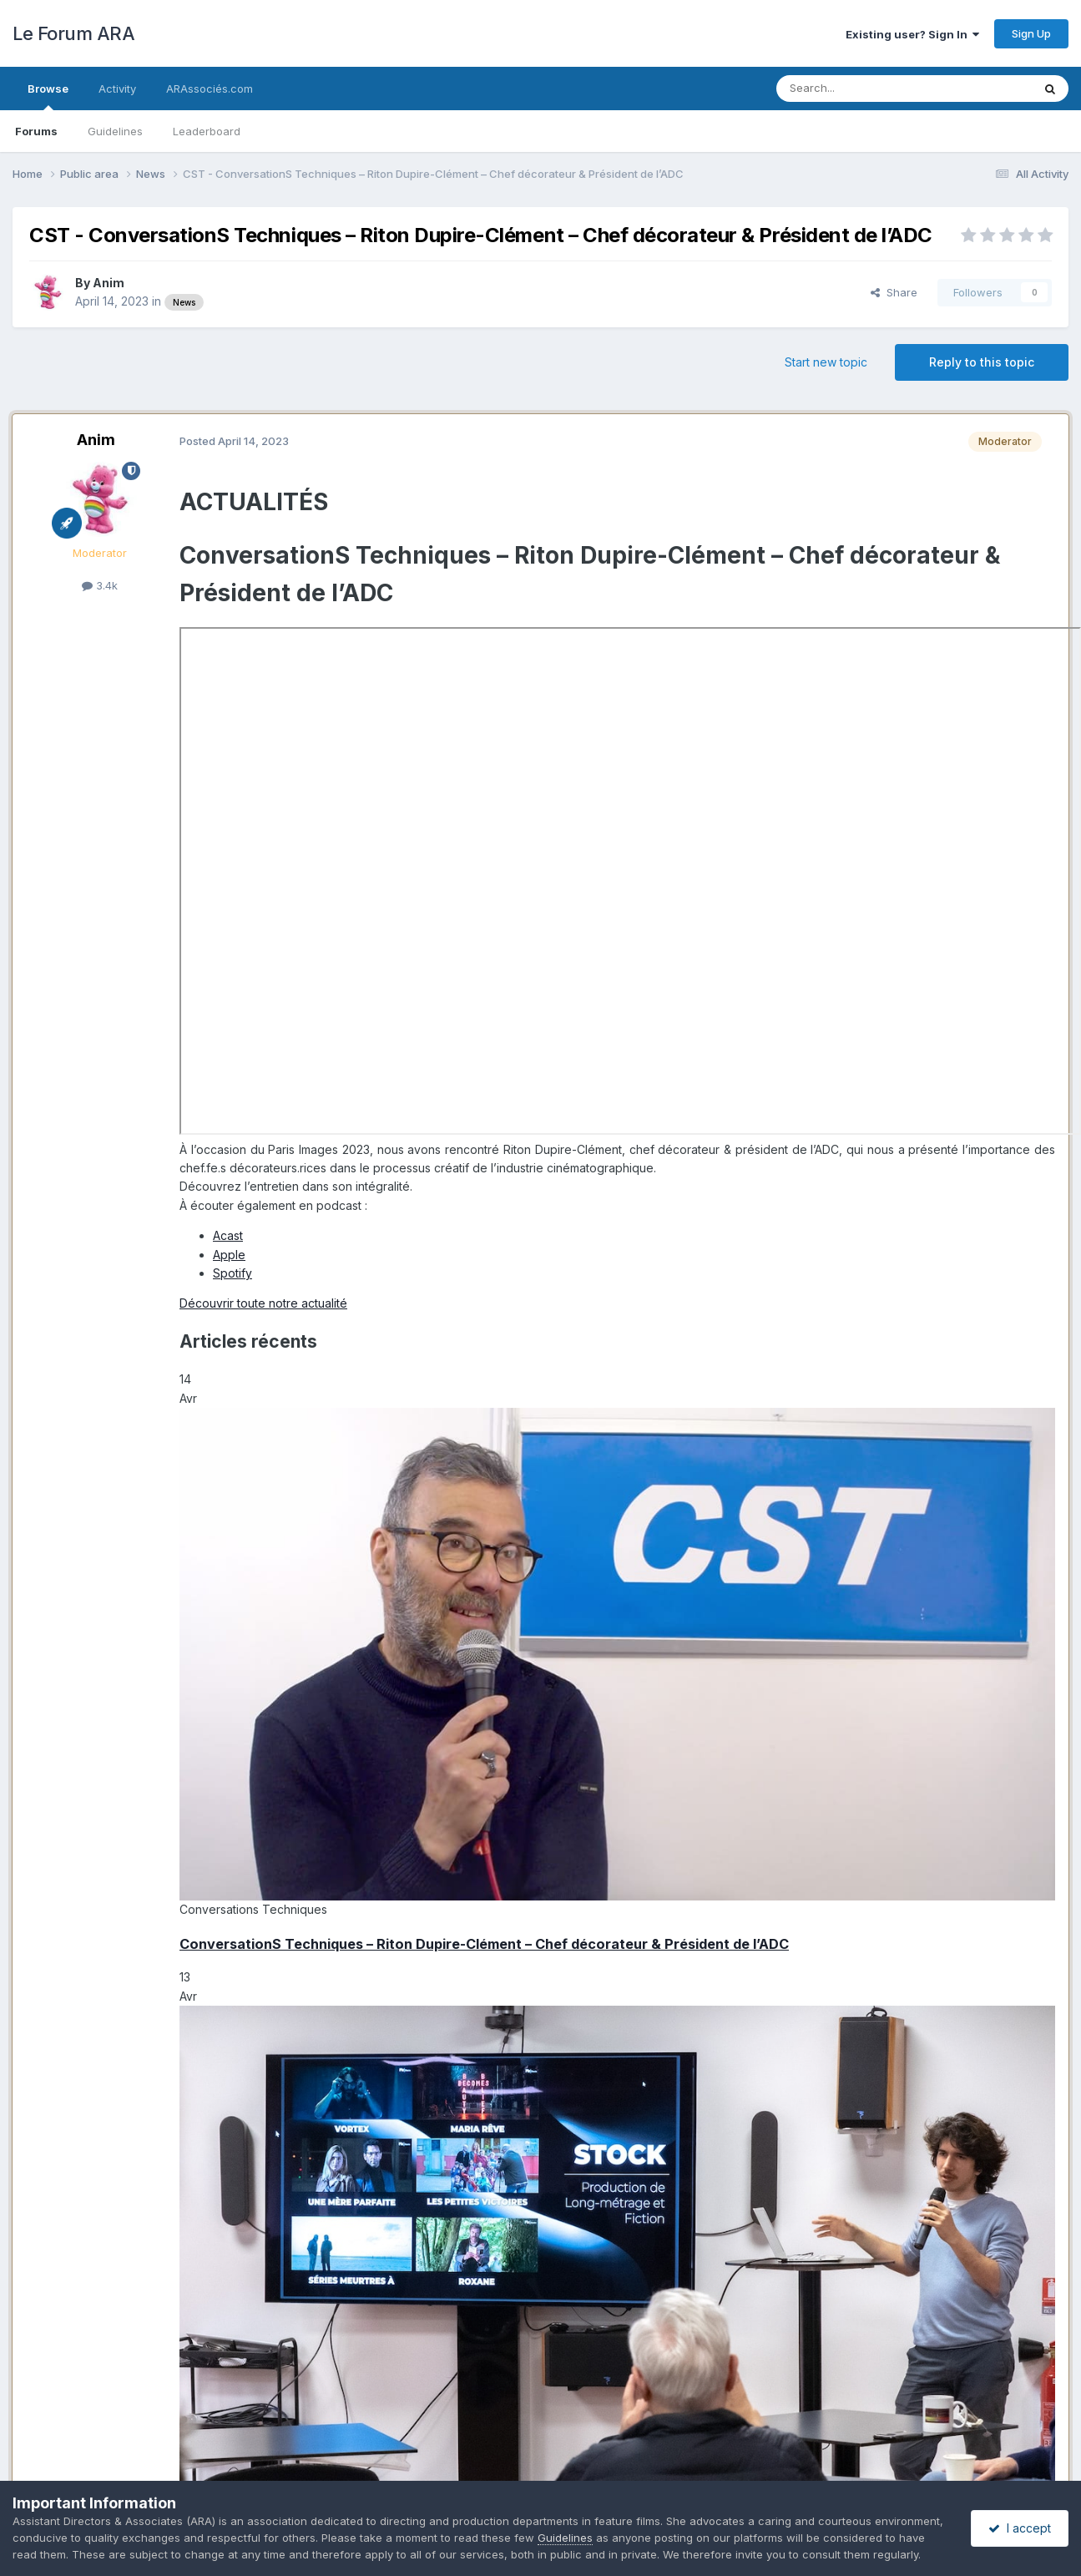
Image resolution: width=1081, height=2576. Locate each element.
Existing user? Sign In (912, 34)
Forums (36, 131)
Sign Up (1031, 33)
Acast (228, 1235)
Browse (48, 96)
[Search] (861, 88)
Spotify (232, 1273)
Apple (229, 1255)
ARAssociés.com (209, 88)
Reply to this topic (981, 362)
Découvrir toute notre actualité (263, 1303)
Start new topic (826, 362)
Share (894, 292)
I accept (1019, 2528)
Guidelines (115, 131)
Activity (117, 88)
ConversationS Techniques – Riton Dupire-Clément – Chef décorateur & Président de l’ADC (484, 1944)
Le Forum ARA (73, 33)
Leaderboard (206, 131)
